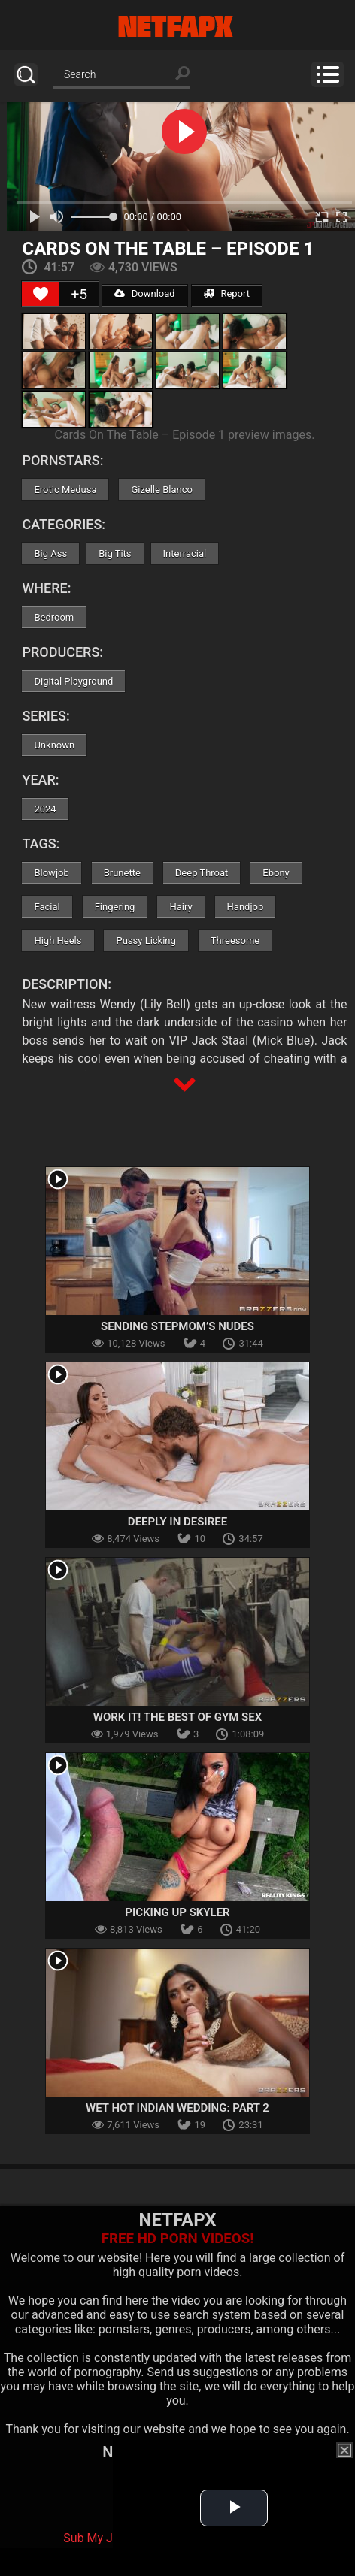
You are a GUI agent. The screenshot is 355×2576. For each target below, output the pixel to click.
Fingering (115, 906)
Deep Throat (202, 872)
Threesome (235, 940)
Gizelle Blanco (161, 489)
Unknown (54, 745)
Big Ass (50, 553)
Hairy (180, 906)
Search (26, 74)
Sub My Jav (94, 2538)
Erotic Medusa (65, 489)
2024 (45, 809)
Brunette (122, 872)
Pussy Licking (145, 940)
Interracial (185, 553)
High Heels (57, 940)
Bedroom (54, 617)
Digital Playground (73, 681)
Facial (46, 906)
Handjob (245, 906)
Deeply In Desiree (177, 1521)
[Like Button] (40, 294)
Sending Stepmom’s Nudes (177, 1326)
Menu (327, 74)
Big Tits (115, 553)
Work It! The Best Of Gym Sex (177, 1717)
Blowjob (51, 872)
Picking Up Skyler (177, 1912)
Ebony (275, 872)
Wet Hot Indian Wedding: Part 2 (177, 2108)
